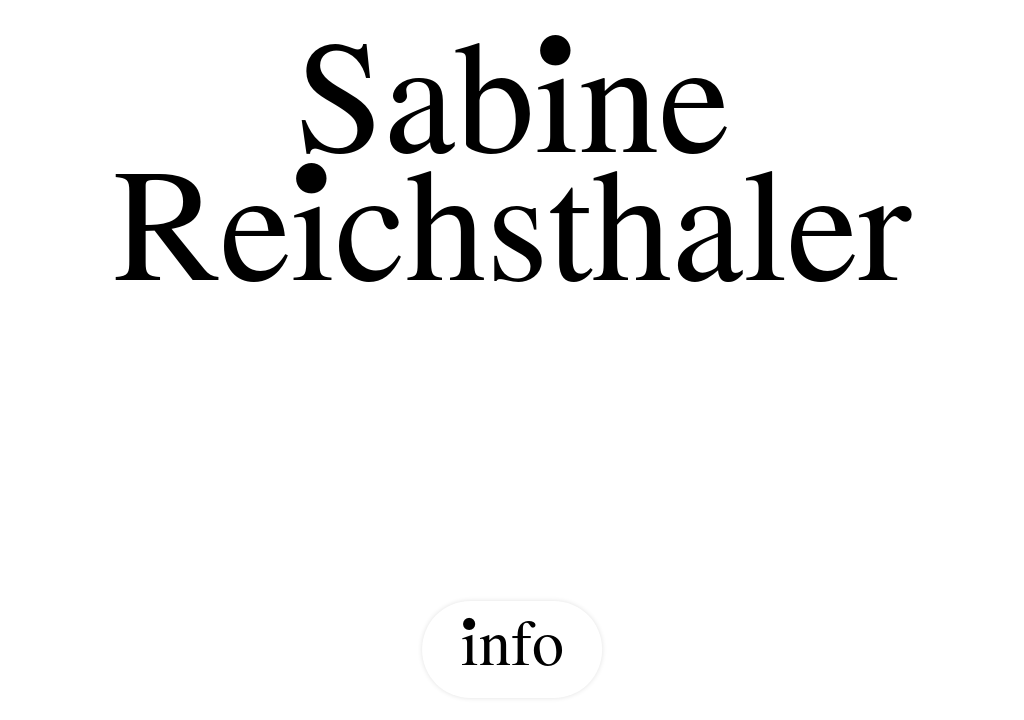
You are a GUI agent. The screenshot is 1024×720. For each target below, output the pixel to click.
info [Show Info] (512, 649)
